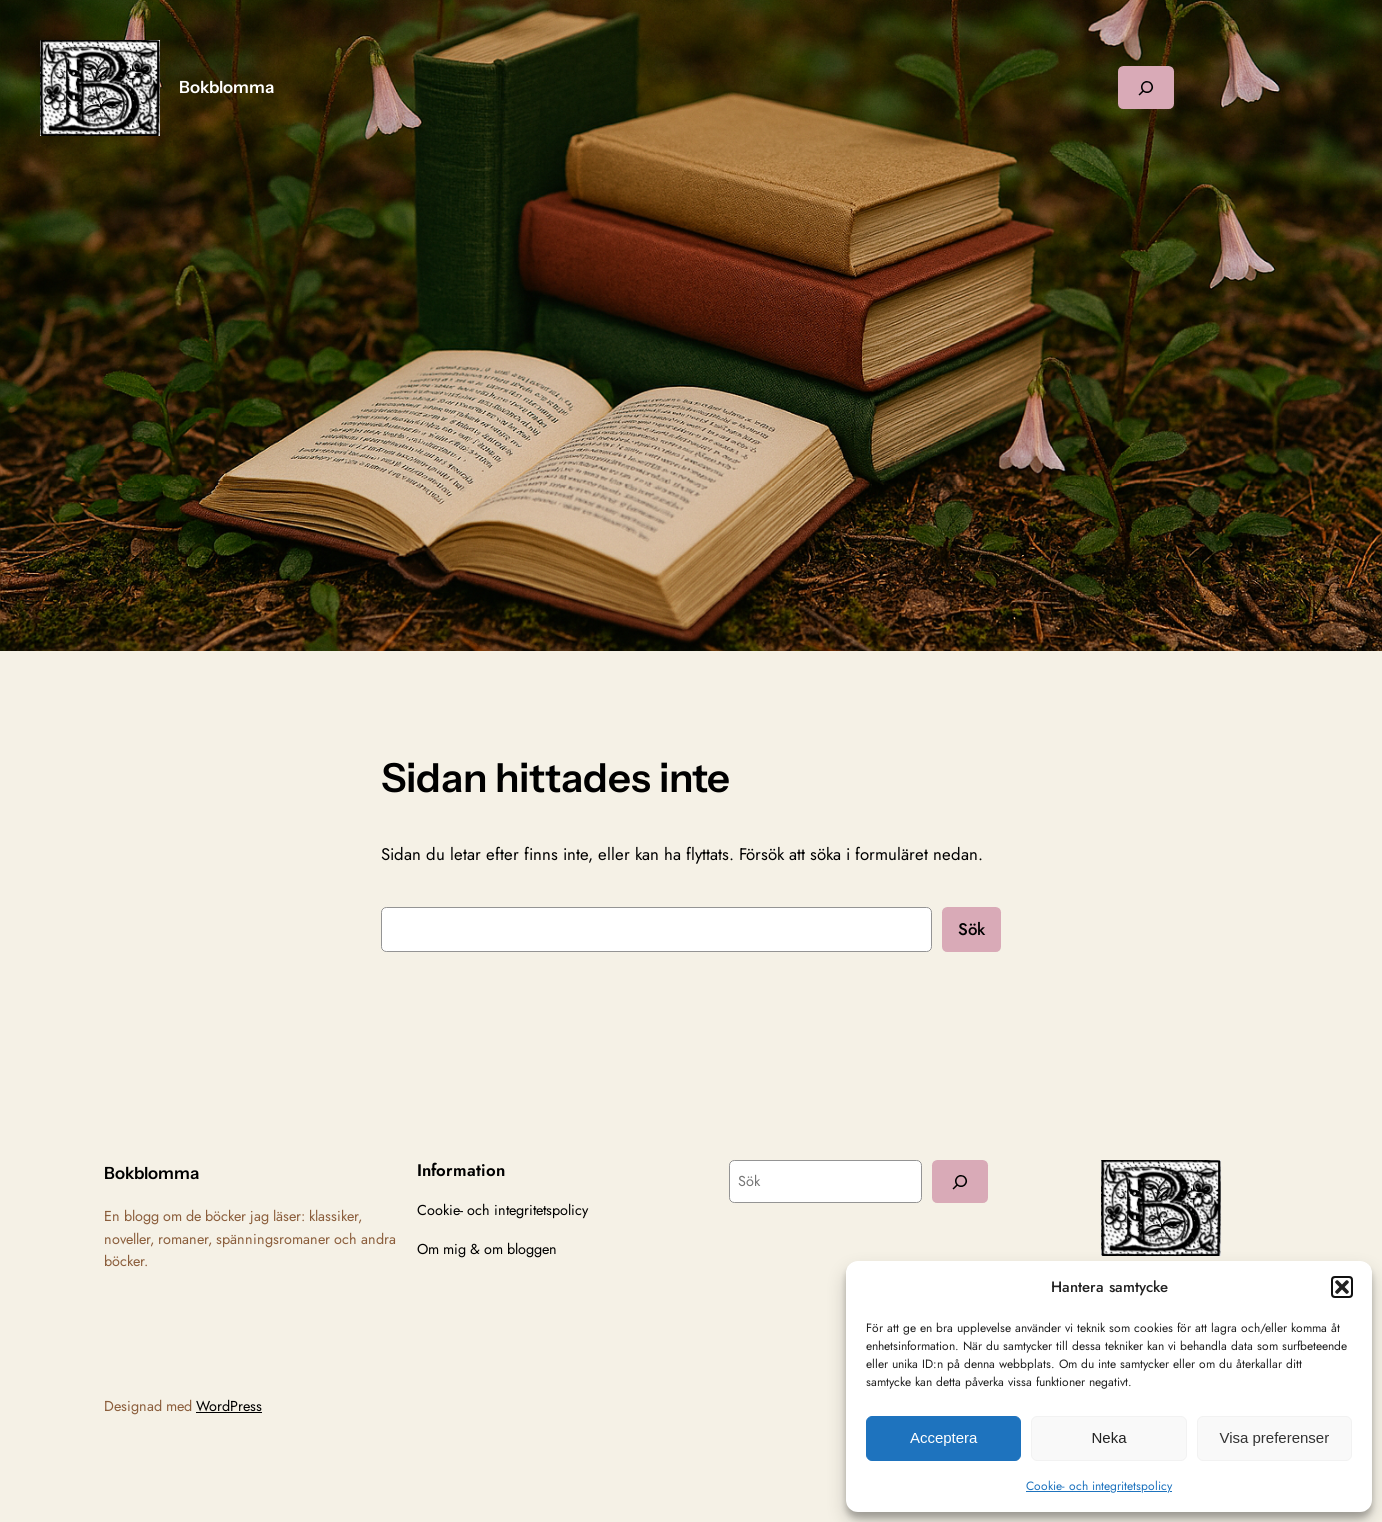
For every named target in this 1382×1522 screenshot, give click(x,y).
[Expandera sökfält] (1146, 87)
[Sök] (960, 1181)
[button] (1342, 1287)
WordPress (229, 1406)
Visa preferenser (1274, 1437)
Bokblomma (226, 87)
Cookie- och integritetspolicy (1099, 1486)
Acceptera (944, 1437)
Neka (1108, 1437)
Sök (971, 929)
